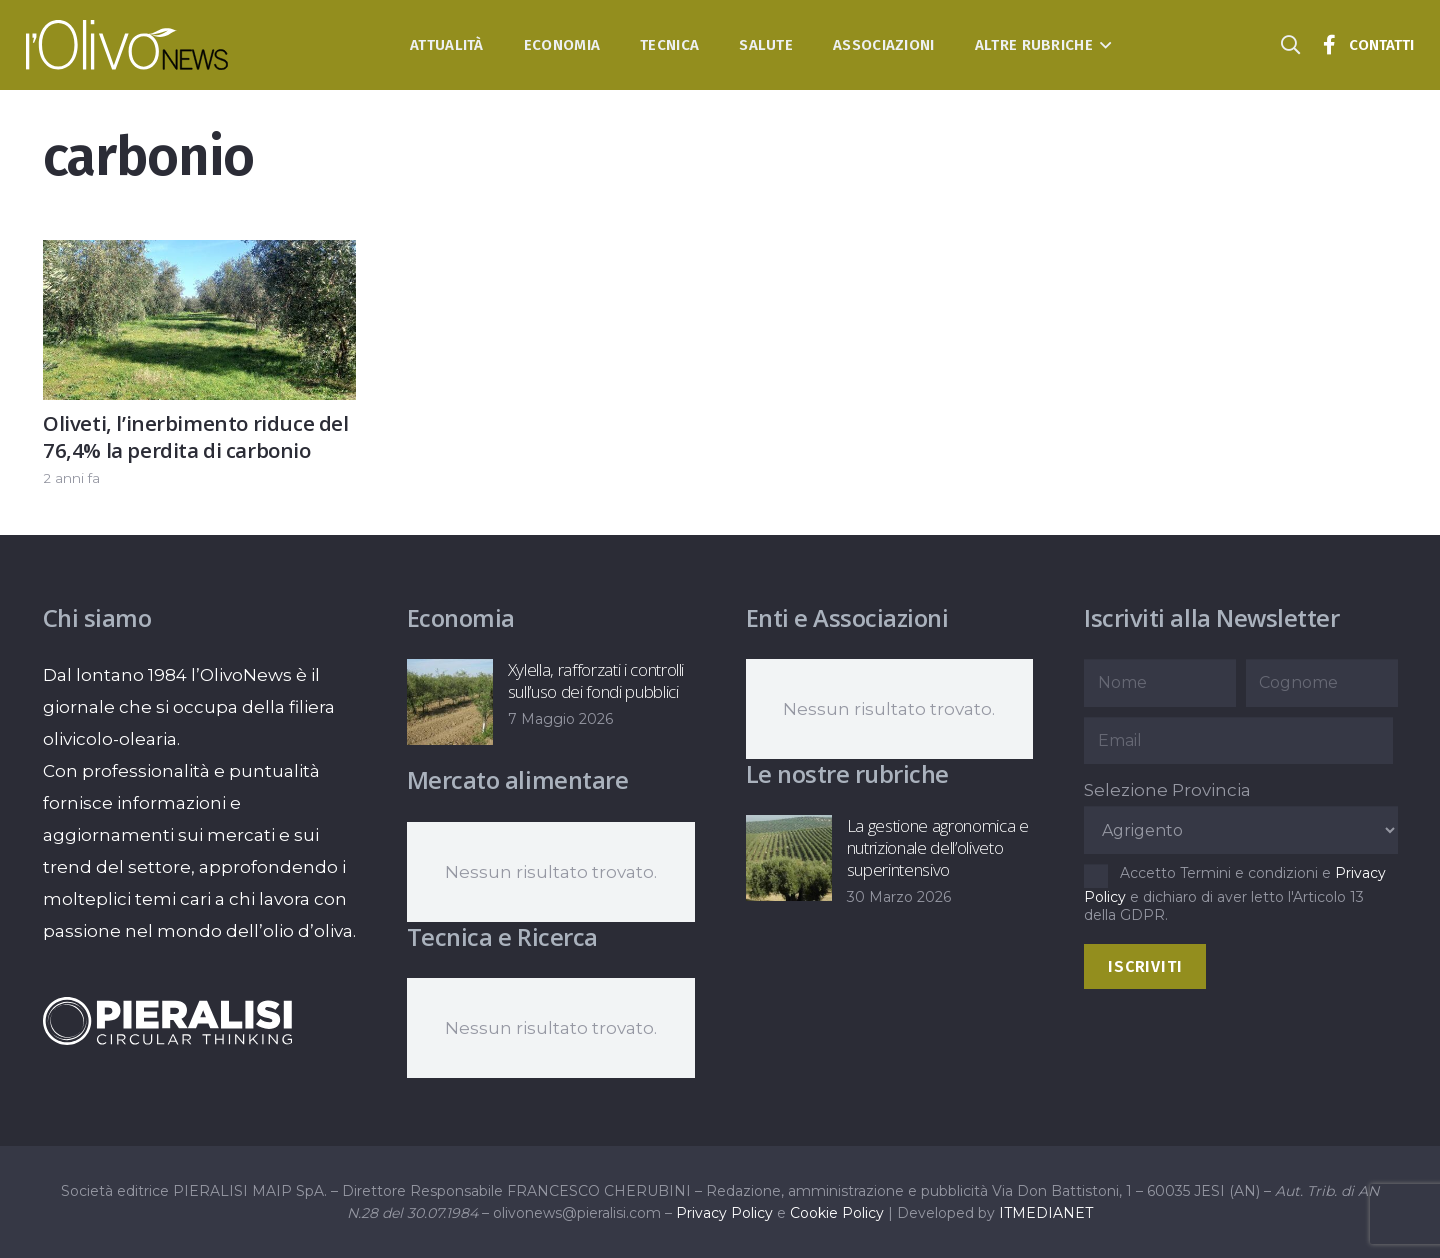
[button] (1102, 45)
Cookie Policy (837, 1213)
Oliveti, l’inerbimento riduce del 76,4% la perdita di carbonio (196, 436)
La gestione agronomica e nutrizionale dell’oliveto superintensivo (937, 847)
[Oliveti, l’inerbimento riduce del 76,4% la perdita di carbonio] (199, 256)
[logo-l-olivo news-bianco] (127, 45)
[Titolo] (1329, 45)
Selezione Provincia (1167, 790)
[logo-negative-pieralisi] (168, 1021)
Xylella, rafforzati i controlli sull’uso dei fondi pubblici (595, 680)
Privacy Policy (724, 1213)
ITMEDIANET (1046, 1213)
